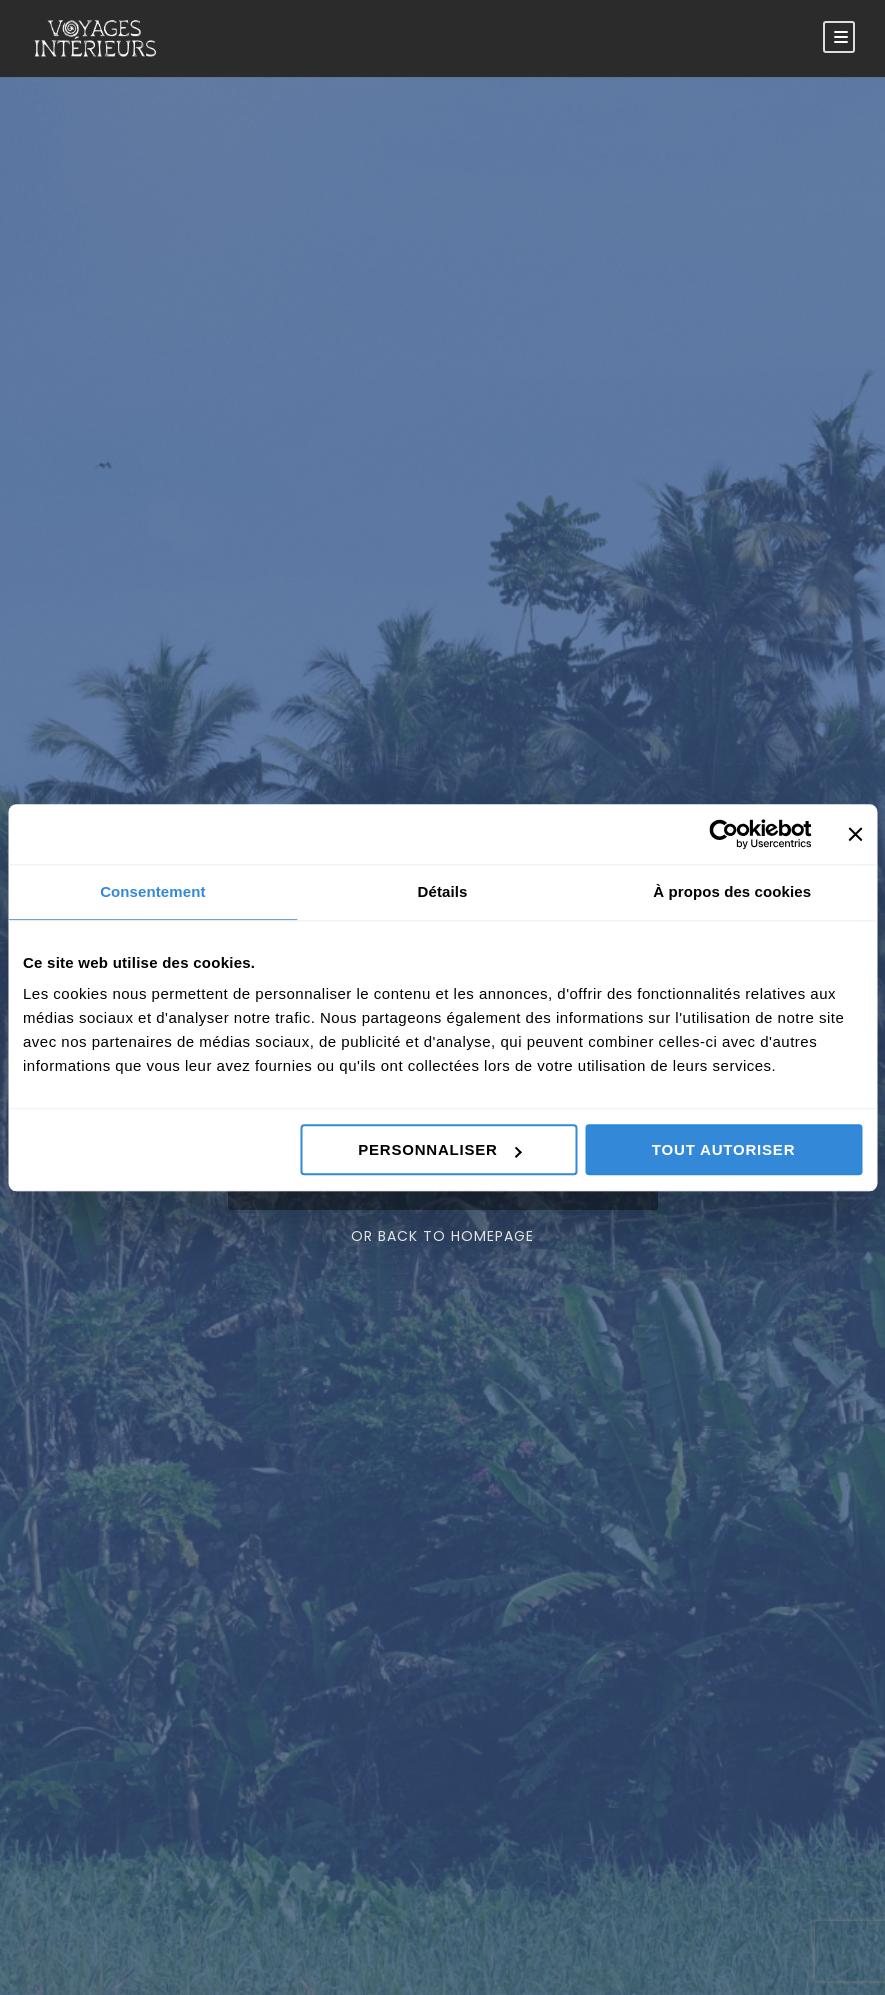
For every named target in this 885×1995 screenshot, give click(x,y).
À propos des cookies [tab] (732, 891)
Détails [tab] (443, 891)
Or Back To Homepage (442, 1236)
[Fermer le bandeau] (855, 834)
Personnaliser (440, 1149)
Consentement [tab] (152, 891)
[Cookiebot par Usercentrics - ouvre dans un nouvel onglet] (723, 834)
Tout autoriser (723, 1149)
